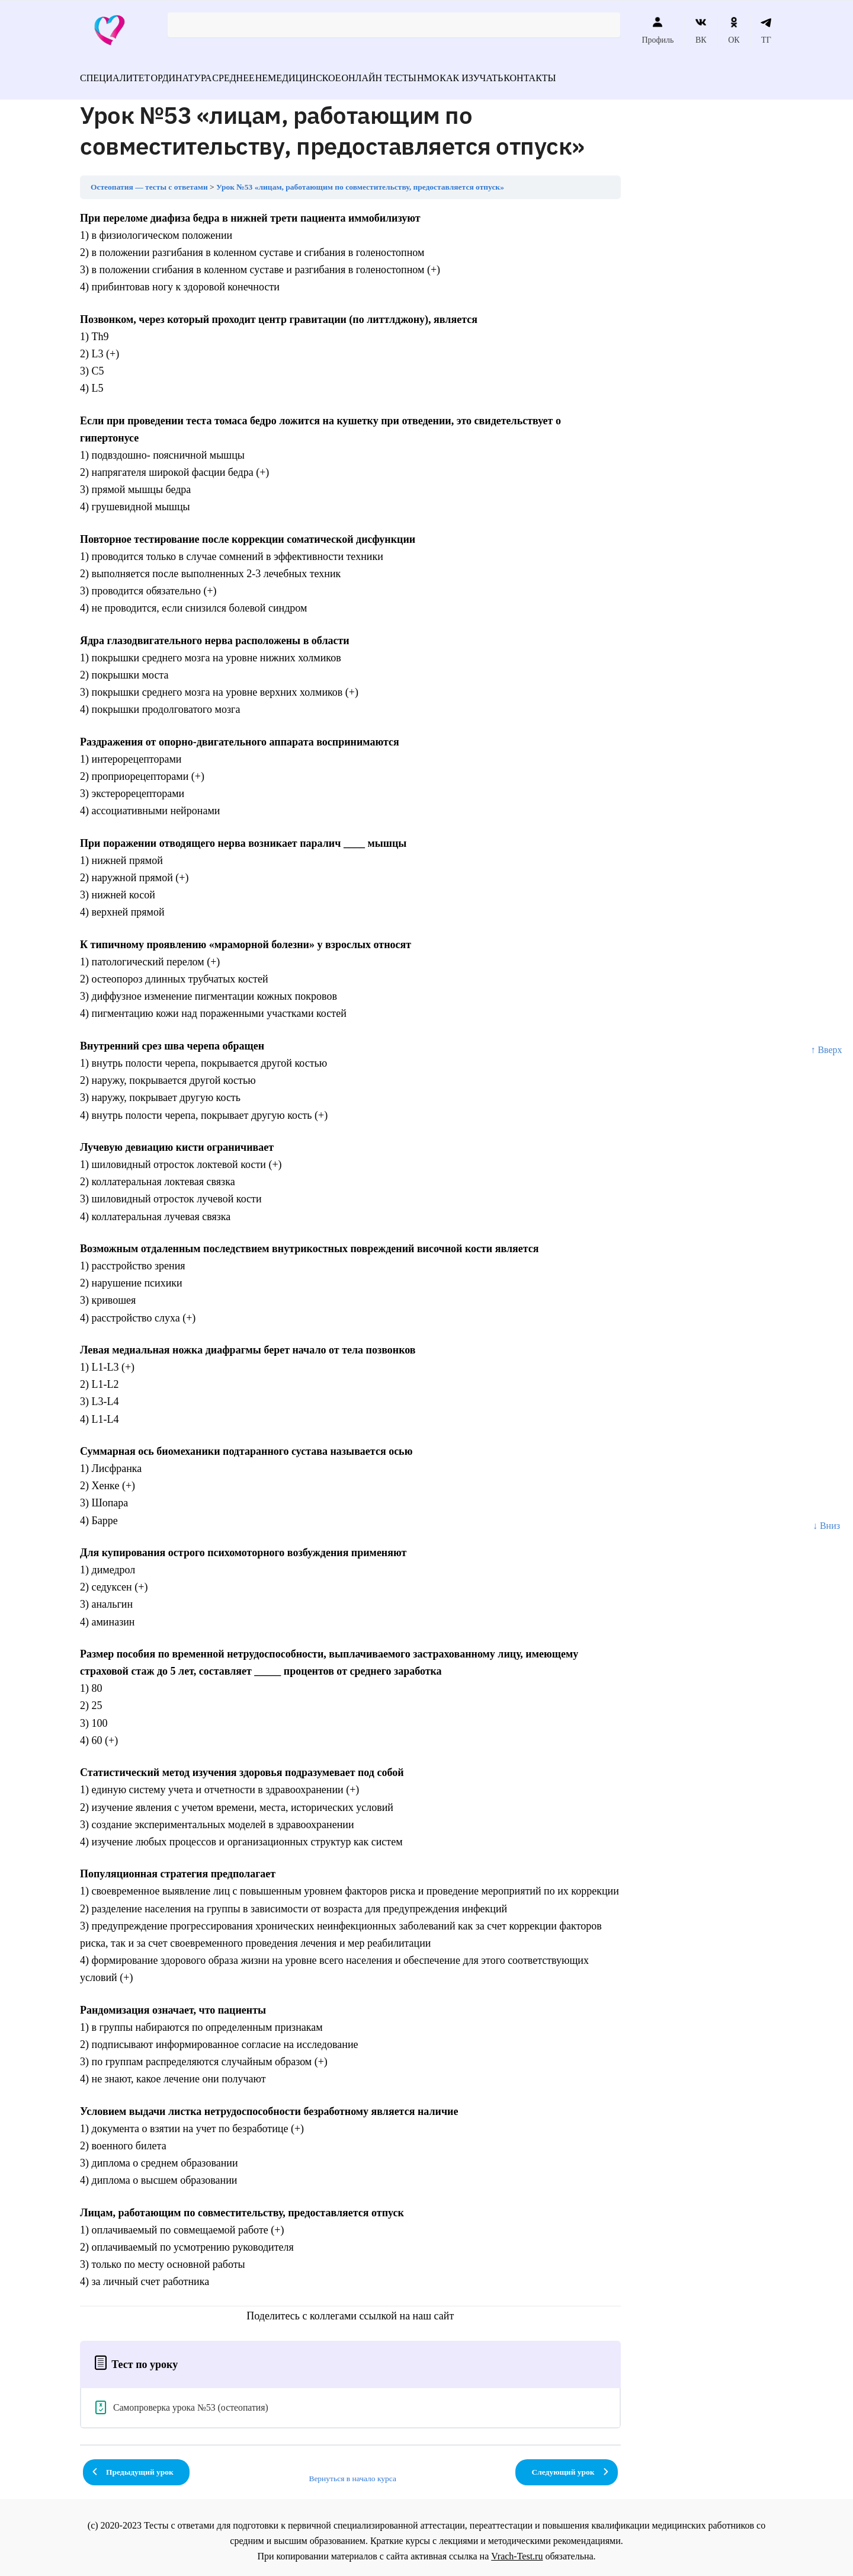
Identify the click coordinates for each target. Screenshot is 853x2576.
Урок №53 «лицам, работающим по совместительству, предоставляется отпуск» (360, 179)
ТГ (766, 30)
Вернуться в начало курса (352, 2471)
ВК (701, 30)
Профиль (658, 30)
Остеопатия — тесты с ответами (149, 179)
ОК (733, 30)
